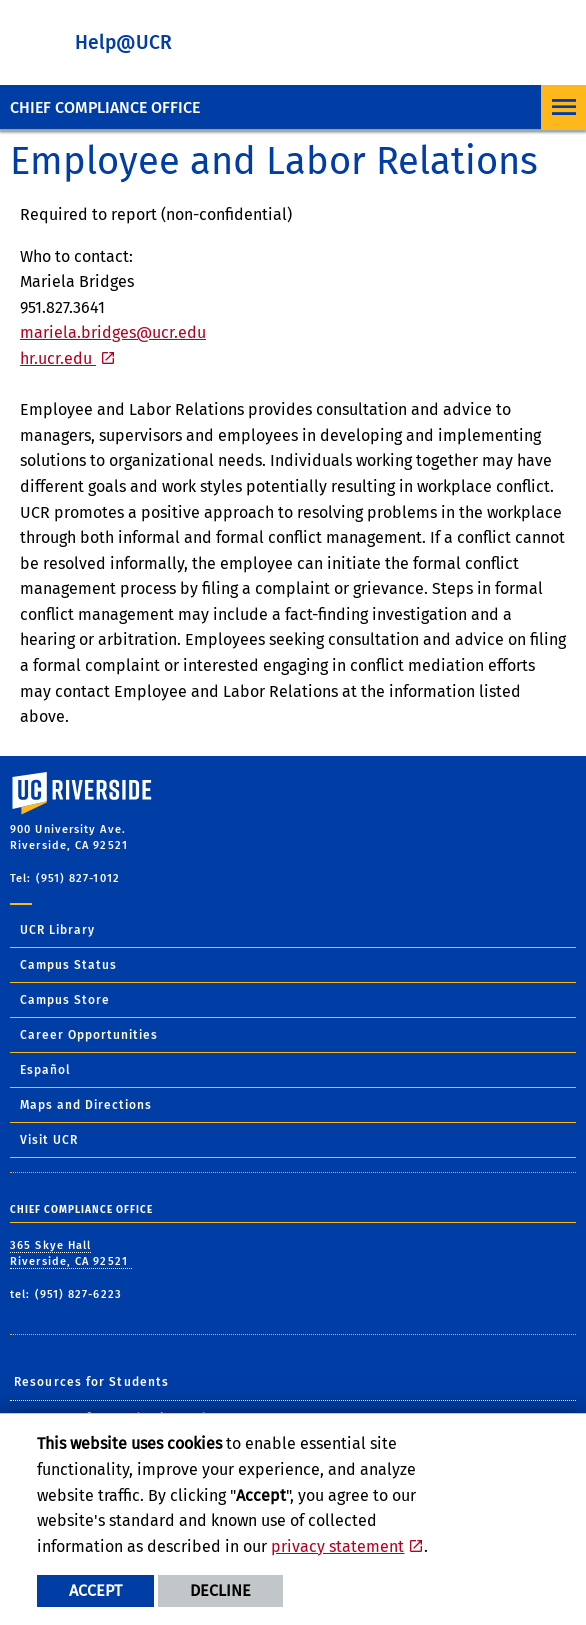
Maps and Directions (86, 1105)
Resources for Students (91, 1382)
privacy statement (337, 1546)
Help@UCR (123, 42)
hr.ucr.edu (58, 358)
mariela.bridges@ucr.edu (113, 332)
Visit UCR (49, 1140)
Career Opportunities (89, 1035)
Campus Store (65, 1000)
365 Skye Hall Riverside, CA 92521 (71, 1254)
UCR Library (57, 930)
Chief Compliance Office (105, 107)
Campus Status (68, 965)
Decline (220, 1590)
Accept (95, 1590)
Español (45, 1070)
